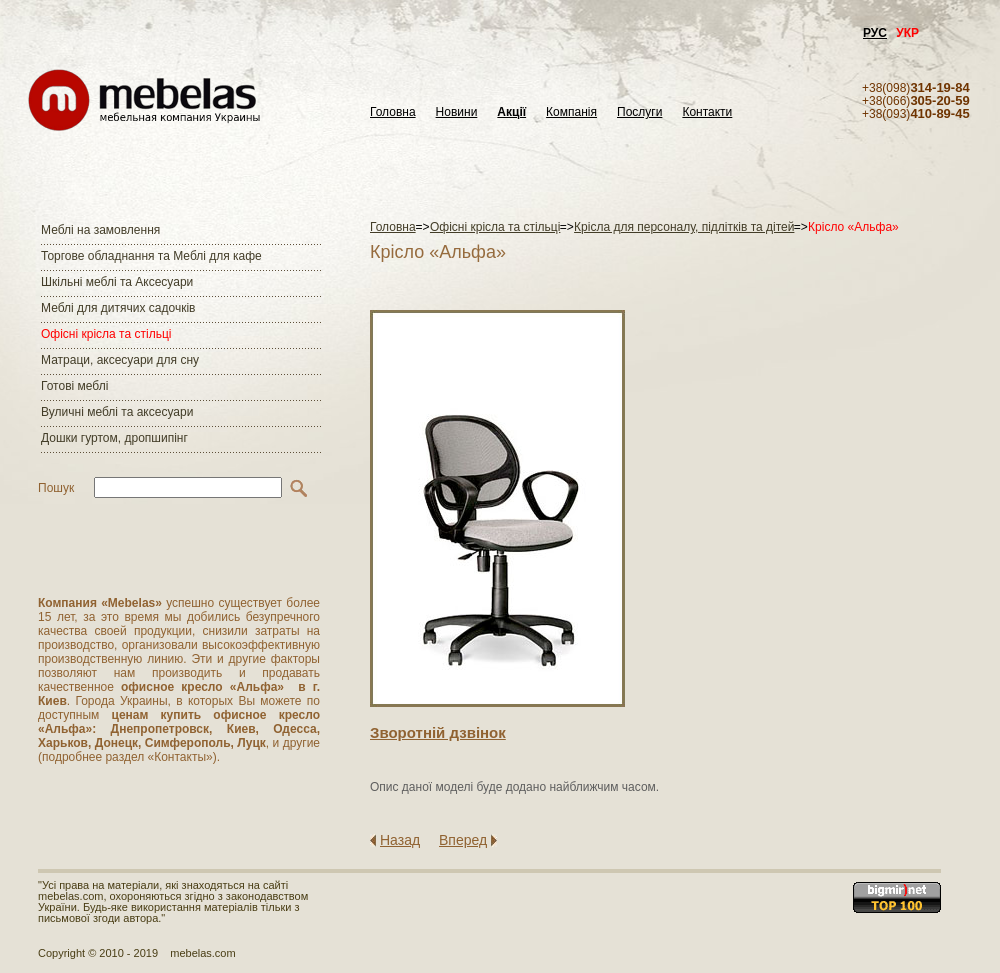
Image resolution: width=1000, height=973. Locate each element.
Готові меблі (74, 386)
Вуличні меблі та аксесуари (117, 412)
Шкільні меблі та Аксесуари (117, 282)
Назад (400, 840)
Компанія (571, 112)
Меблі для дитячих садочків (118, 308)
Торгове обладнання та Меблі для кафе (151, 256)
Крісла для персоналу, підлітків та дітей (684, 227)
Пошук (56, 488)
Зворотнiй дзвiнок (438, 732)
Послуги (639, 112)
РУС (875, 33)
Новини (457, 112)
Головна (393, 112)
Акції (511, 112)
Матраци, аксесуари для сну (120, 360)
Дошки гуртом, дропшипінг (114, 438)
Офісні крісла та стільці (106, 334)
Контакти (707, 112)
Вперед (463, 840)
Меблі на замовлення (100, 230)
